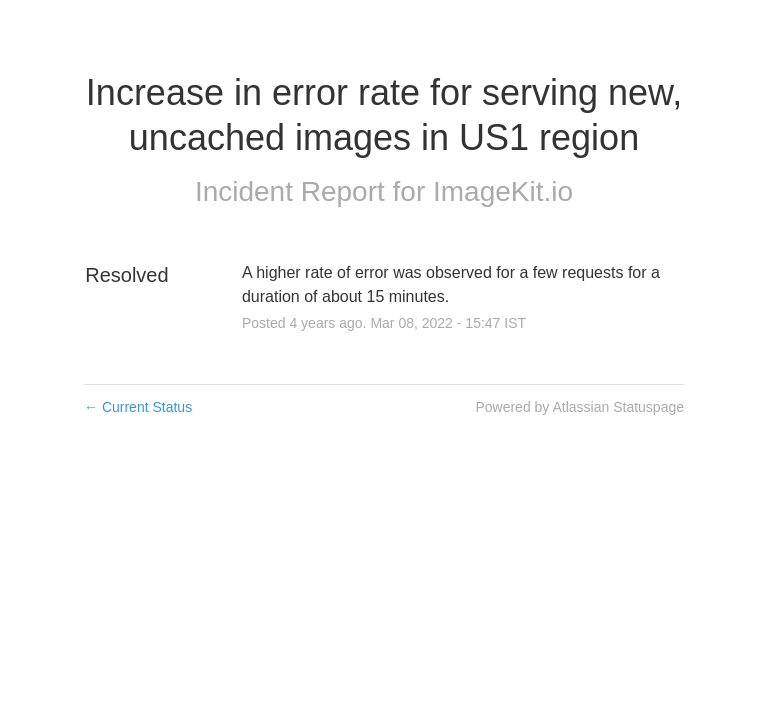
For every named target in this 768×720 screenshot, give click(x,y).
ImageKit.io (503, 191)
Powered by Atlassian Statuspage (579, 407)
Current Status (138, 407)
